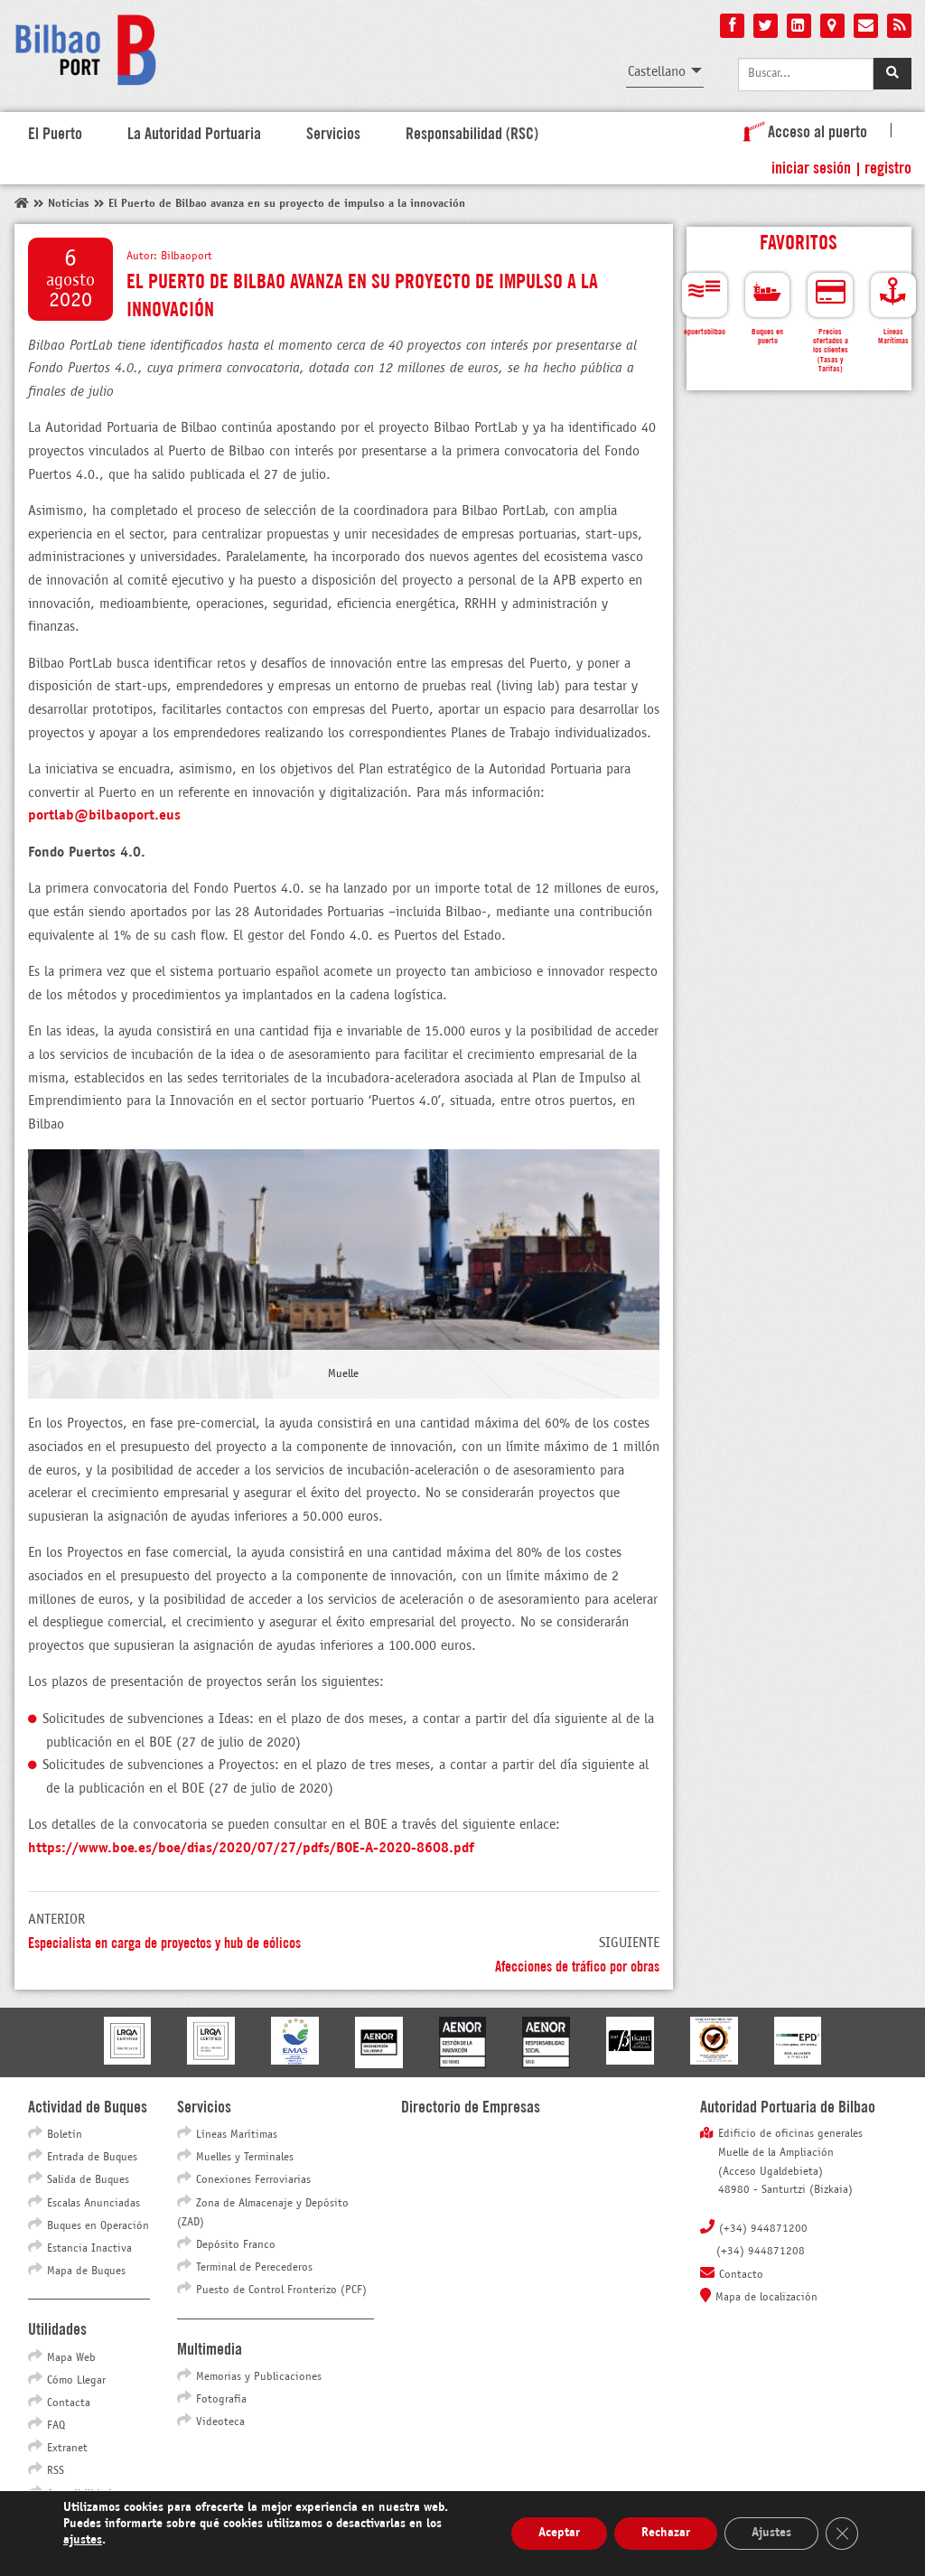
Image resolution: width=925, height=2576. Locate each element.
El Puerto (55, 131)
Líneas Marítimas (236, 2135)
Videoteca (220, 2422)
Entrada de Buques (92, 2157)
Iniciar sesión (811, 166)
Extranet (67, 2448)
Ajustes (771, 2533)
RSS (55, 2471)
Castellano (657, 72)
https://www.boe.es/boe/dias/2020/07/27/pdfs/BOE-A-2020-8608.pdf (251, 1848)
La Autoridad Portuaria (194, 131)
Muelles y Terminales (245, 2157)
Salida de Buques (88, 2180)
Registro (887, 166)
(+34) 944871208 (760, 2251)
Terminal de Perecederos (254, 2267)
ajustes (82, 2540)
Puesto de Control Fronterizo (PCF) (281, 2290)
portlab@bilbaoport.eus (104, 815)
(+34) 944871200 (763, 2229)
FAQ (56, 2426)
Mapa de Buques (86, 2271)
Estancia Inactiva (89, 2248)
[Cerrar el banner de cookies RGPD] (842, 2533)
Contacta (68, 2403)
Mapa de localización (766, 2297)
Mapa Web (71, 2358)
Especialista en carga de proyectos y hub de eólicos (164, 1941)
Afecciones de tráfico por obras (577, 1965)
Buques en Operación (98, 2226)
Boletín (64, 2135)
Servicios (333, 131)
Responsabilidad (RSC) (472, 131)
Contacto (741, 2275)
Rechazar (665, 2533)
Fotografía (221, 2399)
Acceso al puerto (801, 130)
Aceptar (559, 2533)
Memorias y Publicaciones (259, 2377)
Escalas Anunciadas (93, 2203)
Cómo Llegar (76, 2380)
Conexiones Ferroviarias (253, 2180)
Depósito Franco (236, 2245)
